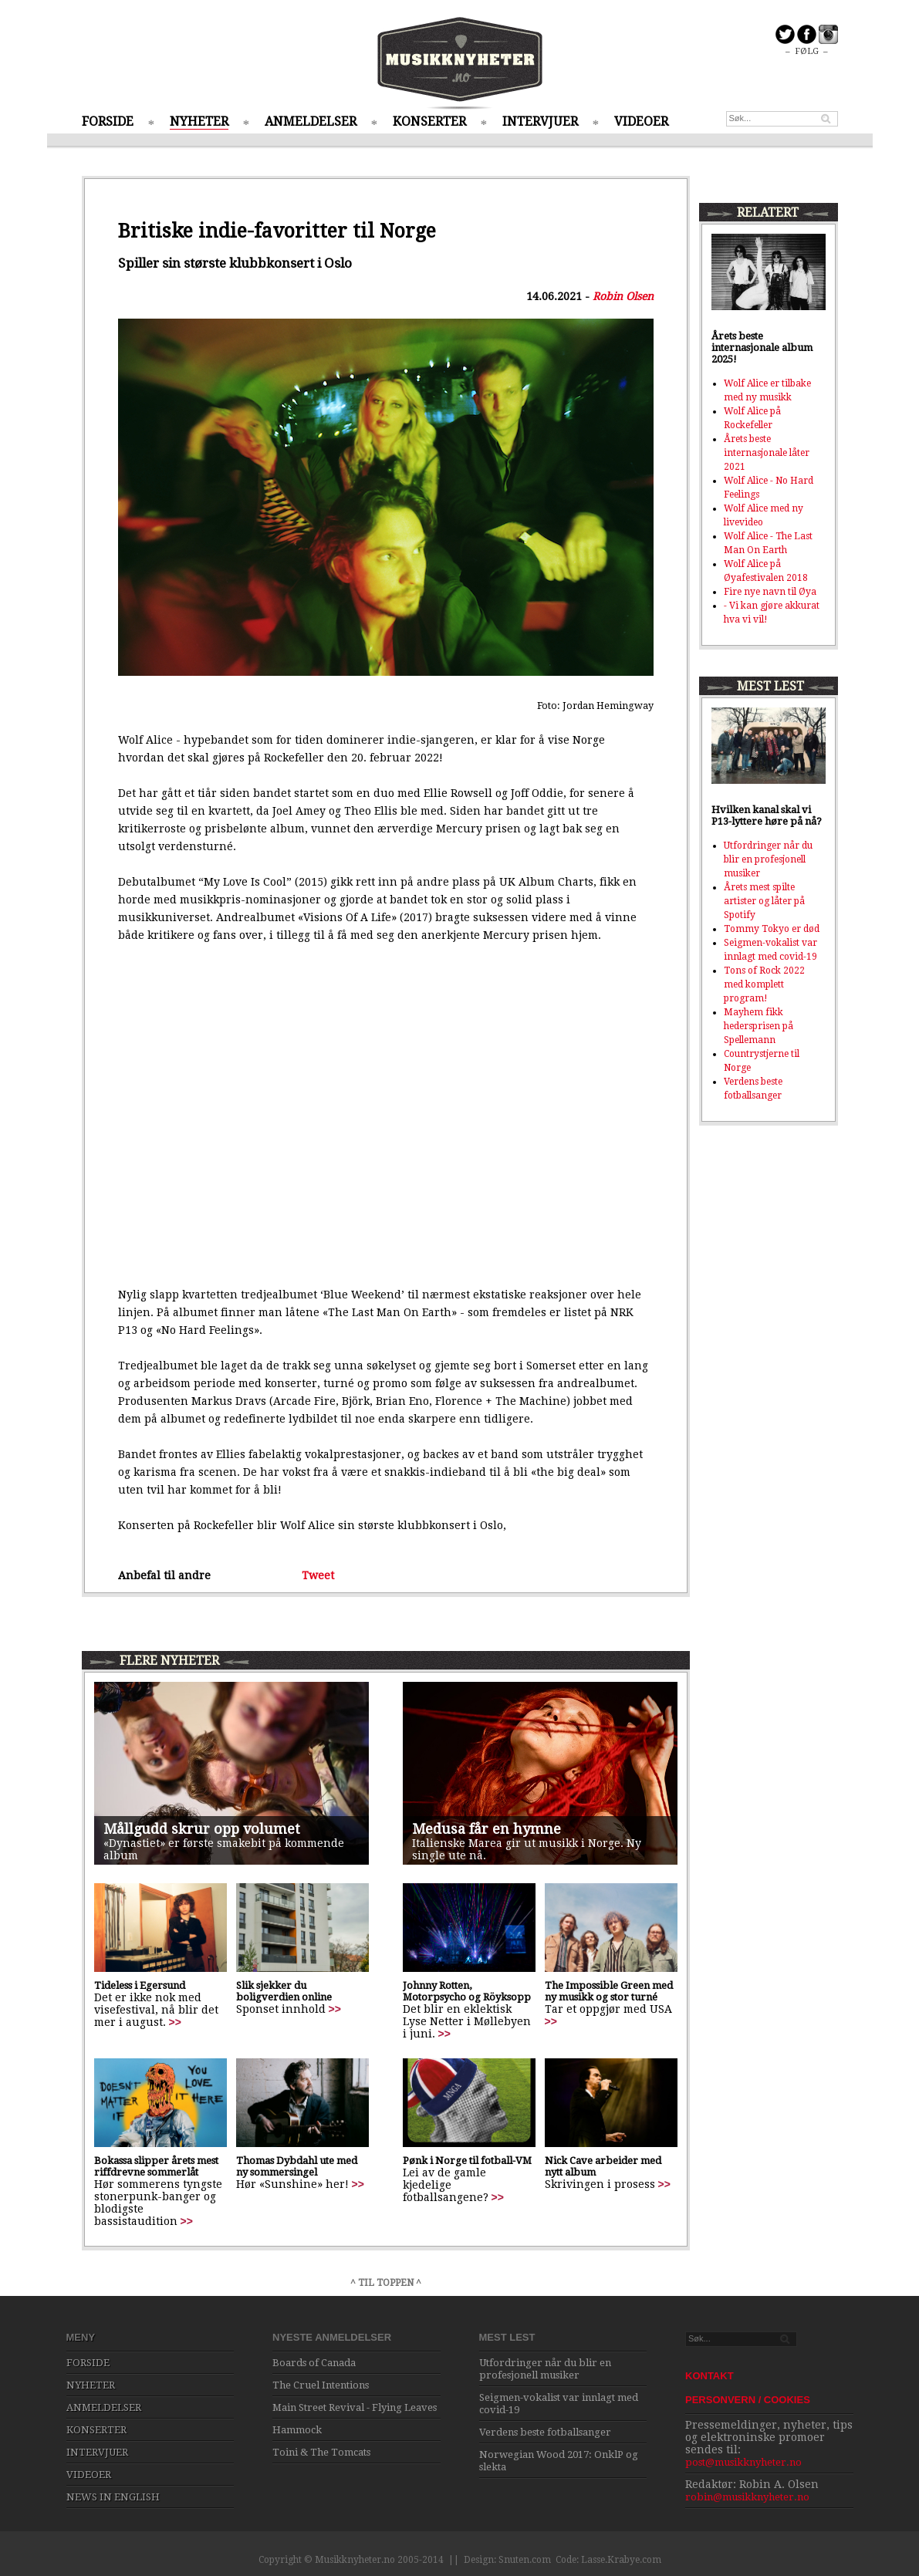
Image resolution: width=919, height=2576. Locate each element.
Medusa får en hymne (486, 1829)
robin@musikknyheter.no (747, 2497)
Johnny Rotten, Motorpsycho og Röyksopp (467, 1991)
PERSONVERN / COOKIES (747, 2400)
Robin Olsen (623, 296)
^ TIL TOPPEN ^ (385, 2282)
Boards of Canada (314, 2362)
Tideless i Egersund (139, 1985)
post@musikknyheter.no (743, 2462)
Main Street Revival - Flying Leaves (354, 2407)
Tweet (318, 1575)
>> (175, 2022)
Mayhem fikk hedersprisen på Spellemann (758, 1026)
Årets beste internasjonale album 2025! (762, 347)
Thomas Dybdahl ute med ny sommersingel (296, 2166)
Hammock (297, 2430)
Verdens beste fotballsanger (545, 2432)
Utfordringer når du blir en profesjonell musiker (768, 859)
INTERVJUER (540, 121)
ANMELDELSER (310, 121)
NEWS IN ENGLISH (113, 2497)
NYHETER (199, 121)
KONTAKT (709, 2376)
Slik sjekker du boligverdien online (284, 1991)
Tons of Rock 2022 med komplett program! (764, 984)
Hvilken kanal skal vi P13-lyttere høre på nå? (766, 815)
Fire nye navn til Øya (770, 591)
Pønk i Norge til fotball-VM (467, 2160)
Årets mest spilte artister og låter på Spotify (764, 901)
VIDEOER (641, 121)
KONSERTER (429, 121)
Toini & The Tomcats (321, 2452)
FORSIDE (107, 121)
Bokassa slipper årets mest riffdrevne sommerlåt (156, 2166)
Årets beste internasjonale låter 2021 (766, 453)
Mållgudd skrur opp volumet (201, 1829)
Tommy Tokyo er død (771, 928)
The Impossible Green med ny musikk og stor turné (609, 1991)
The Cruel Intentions (320, 2385)
